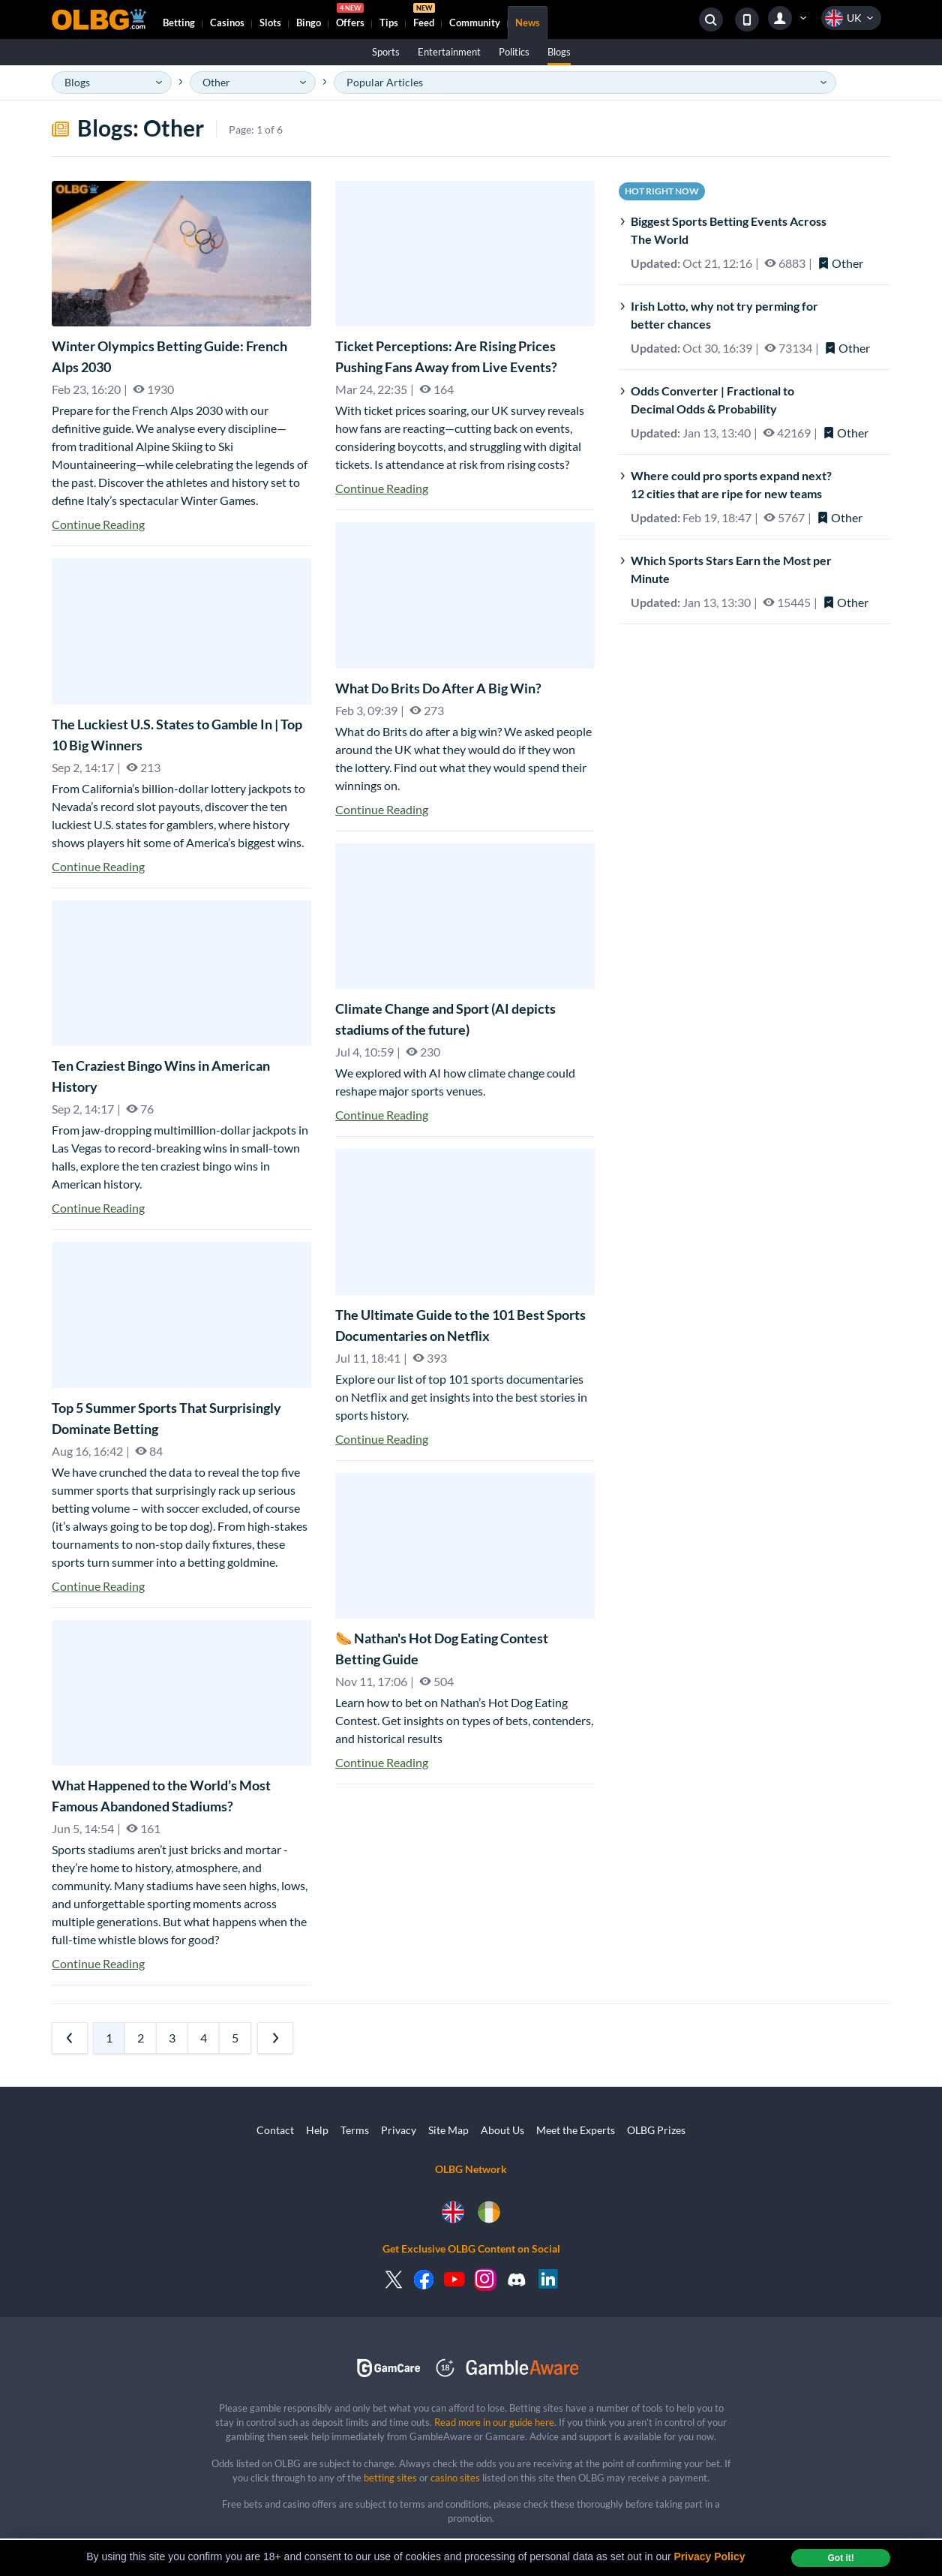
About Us (502, 2130)
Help (317, 2130)
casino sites (455, 2478)
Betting (179, 23)
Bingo (308, 23)
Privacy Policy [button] (710, 2556)
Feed (424, 17)
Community (474, 23)
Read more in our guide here (494, 2422)
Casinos (227, 23)
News (527, 23)
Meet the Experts (575, 2130)
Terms (354, 2130)
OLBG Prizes (656, 2130)
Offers (350, 17)
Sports (386, 52)
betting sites (390, 2478)
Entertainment (449, 52)
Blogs (559, 52)
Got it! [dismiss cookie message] (840, 2558)
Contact (275, 2130)
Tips (389, 23)
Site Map (448, 2130)
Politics (514, 52)
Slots (270, 23)
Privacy (398, 2130)
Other (840, 263)
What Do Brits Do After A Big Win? (438, 688)
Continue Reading (98, 524)
